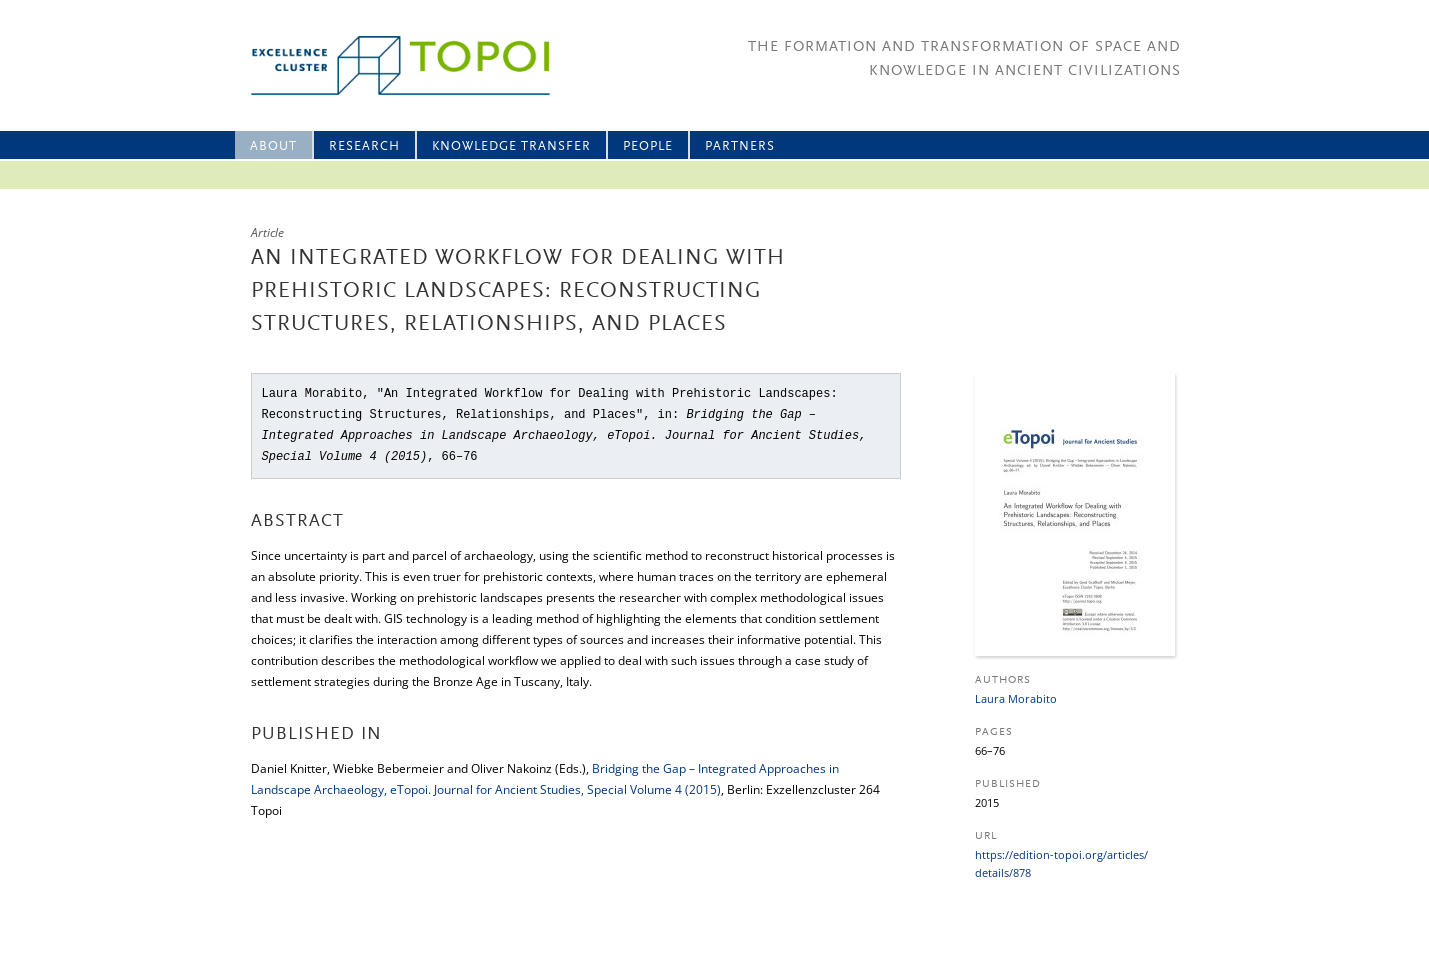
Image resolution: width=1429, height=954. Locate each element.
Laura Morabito (1016, 698)
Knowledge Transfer (511, 146)
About (273, 146)
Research (364, 146)
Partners (740, 146)
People (648, 146)
